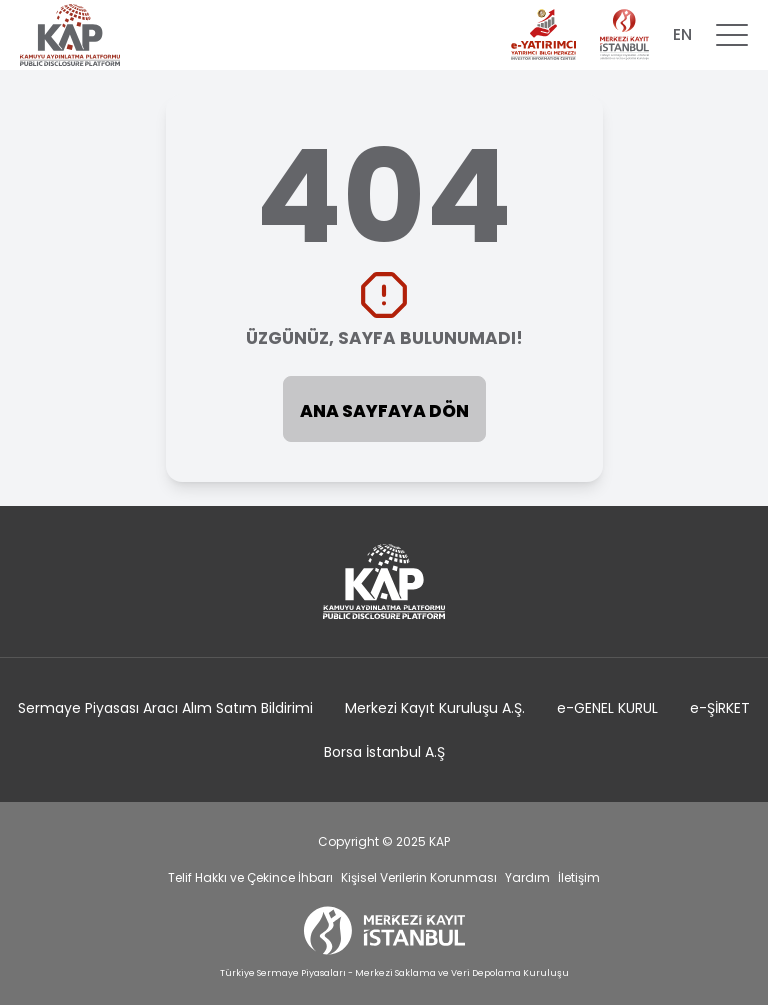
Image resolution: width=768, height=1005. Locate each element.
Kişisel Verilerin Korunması (419, 877)
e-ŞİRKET (720, 708)
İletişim (579, 877)
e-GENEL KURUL (607, 708)
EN (682, 34)
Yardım (527, 877)
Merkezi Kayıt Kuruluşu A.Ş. (435, 708)
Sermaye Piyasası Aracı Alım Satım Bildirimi (165, 708)
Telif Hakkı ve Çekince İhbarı (250, 877)
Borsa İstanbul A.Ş (384, 752)
